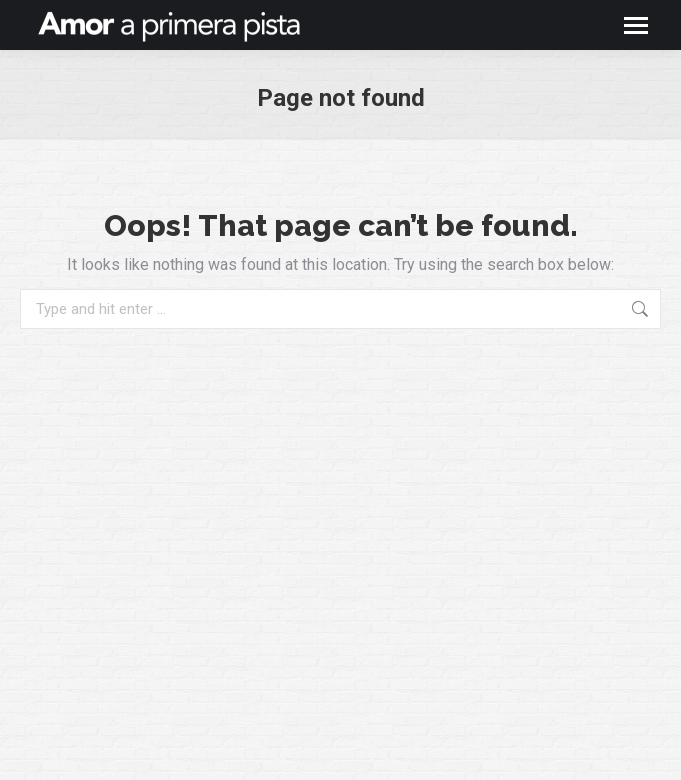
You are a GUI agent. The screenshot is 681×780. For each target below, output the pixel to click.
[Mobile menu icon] (636, 25)
